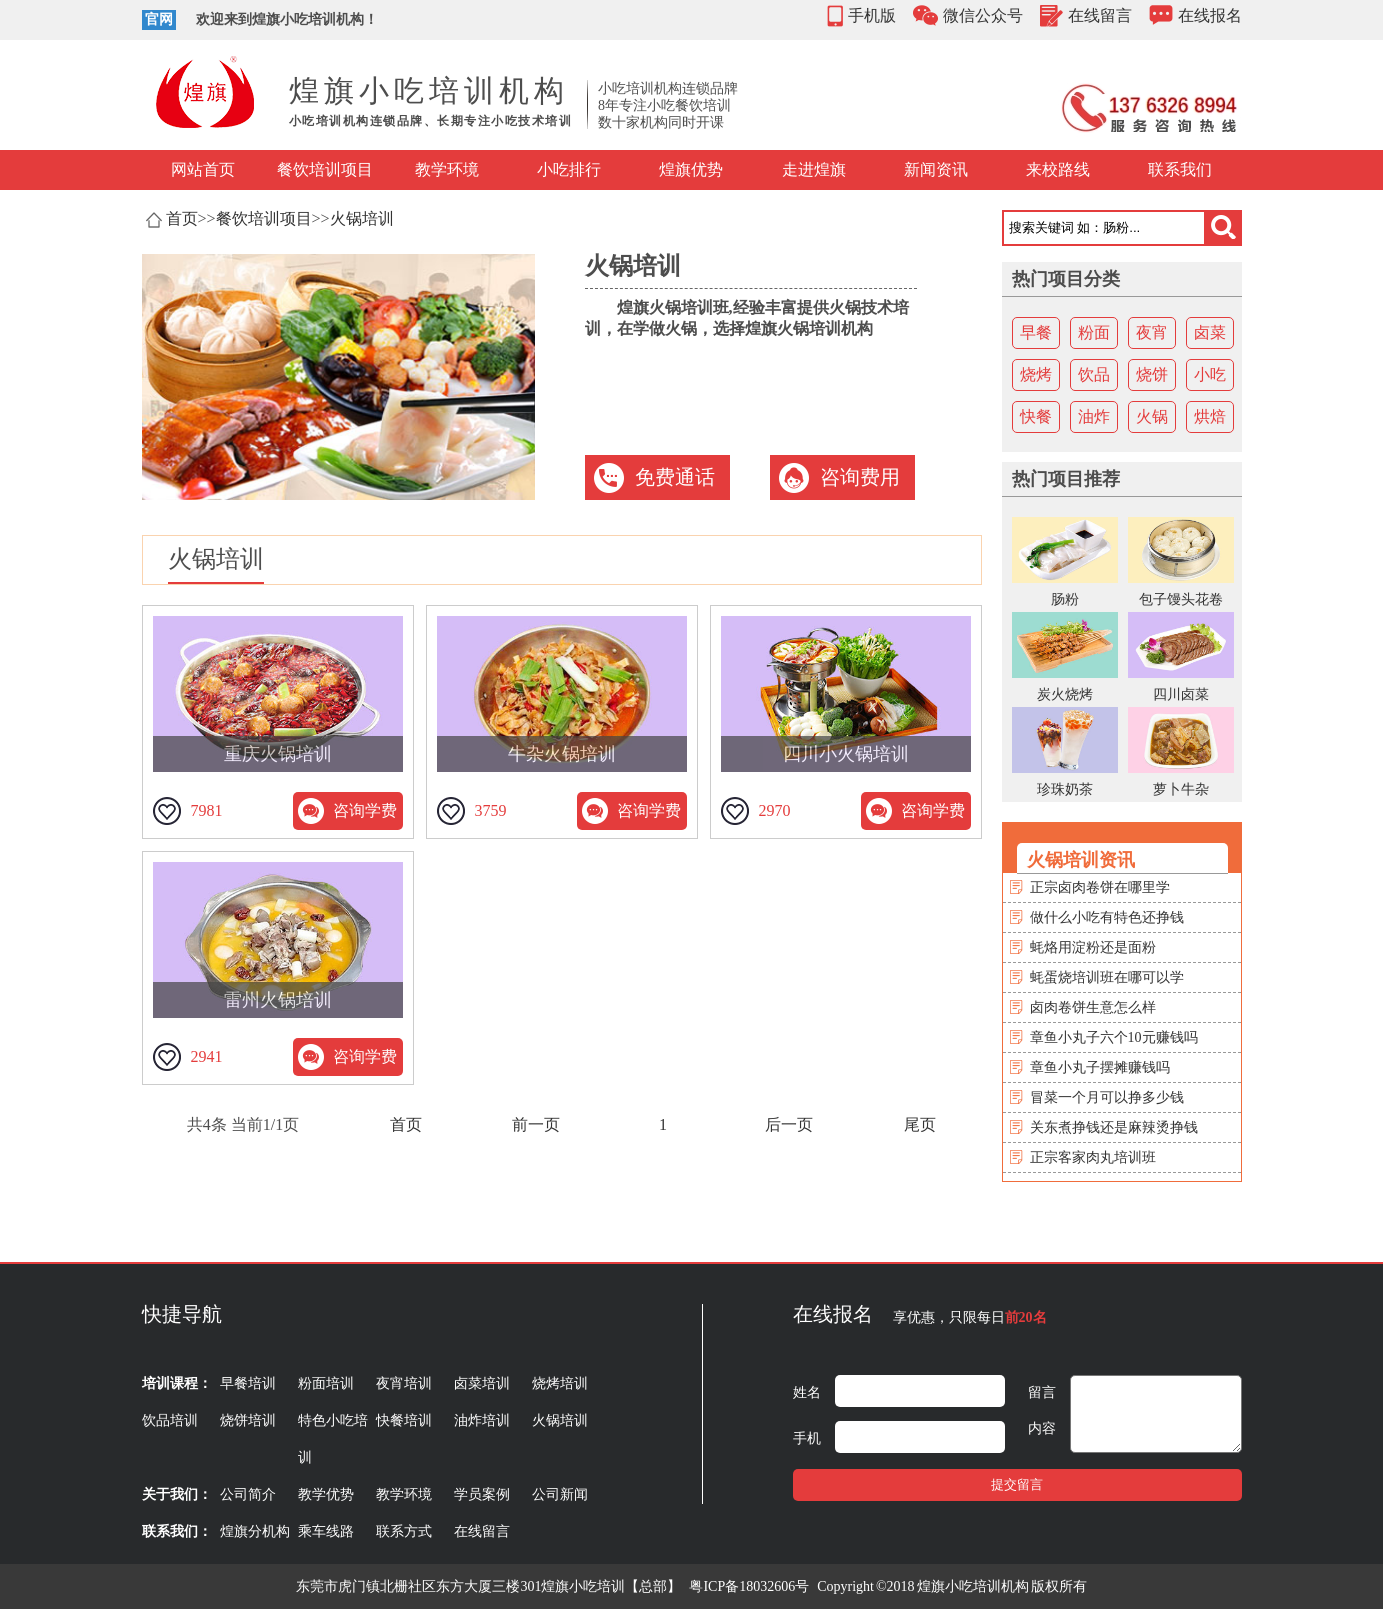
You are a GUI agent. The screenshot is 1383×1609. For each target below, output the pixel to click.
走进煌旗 (814, 169)
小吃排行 (569, 169)
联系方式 (404, 1531)
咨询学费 (365, 810)
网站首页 (203, 169)
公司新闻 (560, 1494)
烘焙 (1210, 416)
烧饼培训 (248, 1420)
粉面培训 (326, 1383)
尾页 (920, 1124)
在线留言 (1100, 15)
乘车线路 (326, 1531)
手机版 (872, 15)
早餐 (1036, 332)
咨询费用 (860, 477)
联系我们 (1180, 169)
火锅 (1152, 416)
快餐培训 (404, 1420)
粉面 (1094, 332)
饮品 (1094, 374)
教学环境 (447, 169)
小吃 (1210, 374)
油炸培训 (482, 1420)
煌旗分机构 (255, 1531)
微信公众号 (983, 15)
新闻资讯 (936, 169)
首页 (182, 218)
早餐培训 (248, 1383)
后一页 (789, 1124)
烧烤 (1036, 374)
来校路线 (1058, 169)
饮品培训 (170, 1420)
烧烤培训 (560, 1383)
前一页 (536, 1124)
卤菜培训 (482, 1383)
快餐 (1036, 416)
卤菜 (1210, 332)
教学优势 (326, 1494)
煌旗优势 (691, 169)
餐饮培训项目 (325, 169)
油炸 (1094, 416)
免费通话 (675, 477)
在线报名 (1210, 15)
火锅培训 (362, 218)
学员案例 (482, 1494)
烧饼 (1152, 374)
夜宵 (1152, 332)
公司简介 (248, 1494)
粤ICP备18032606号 (749, 1586)
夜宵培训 (404, 1383)
